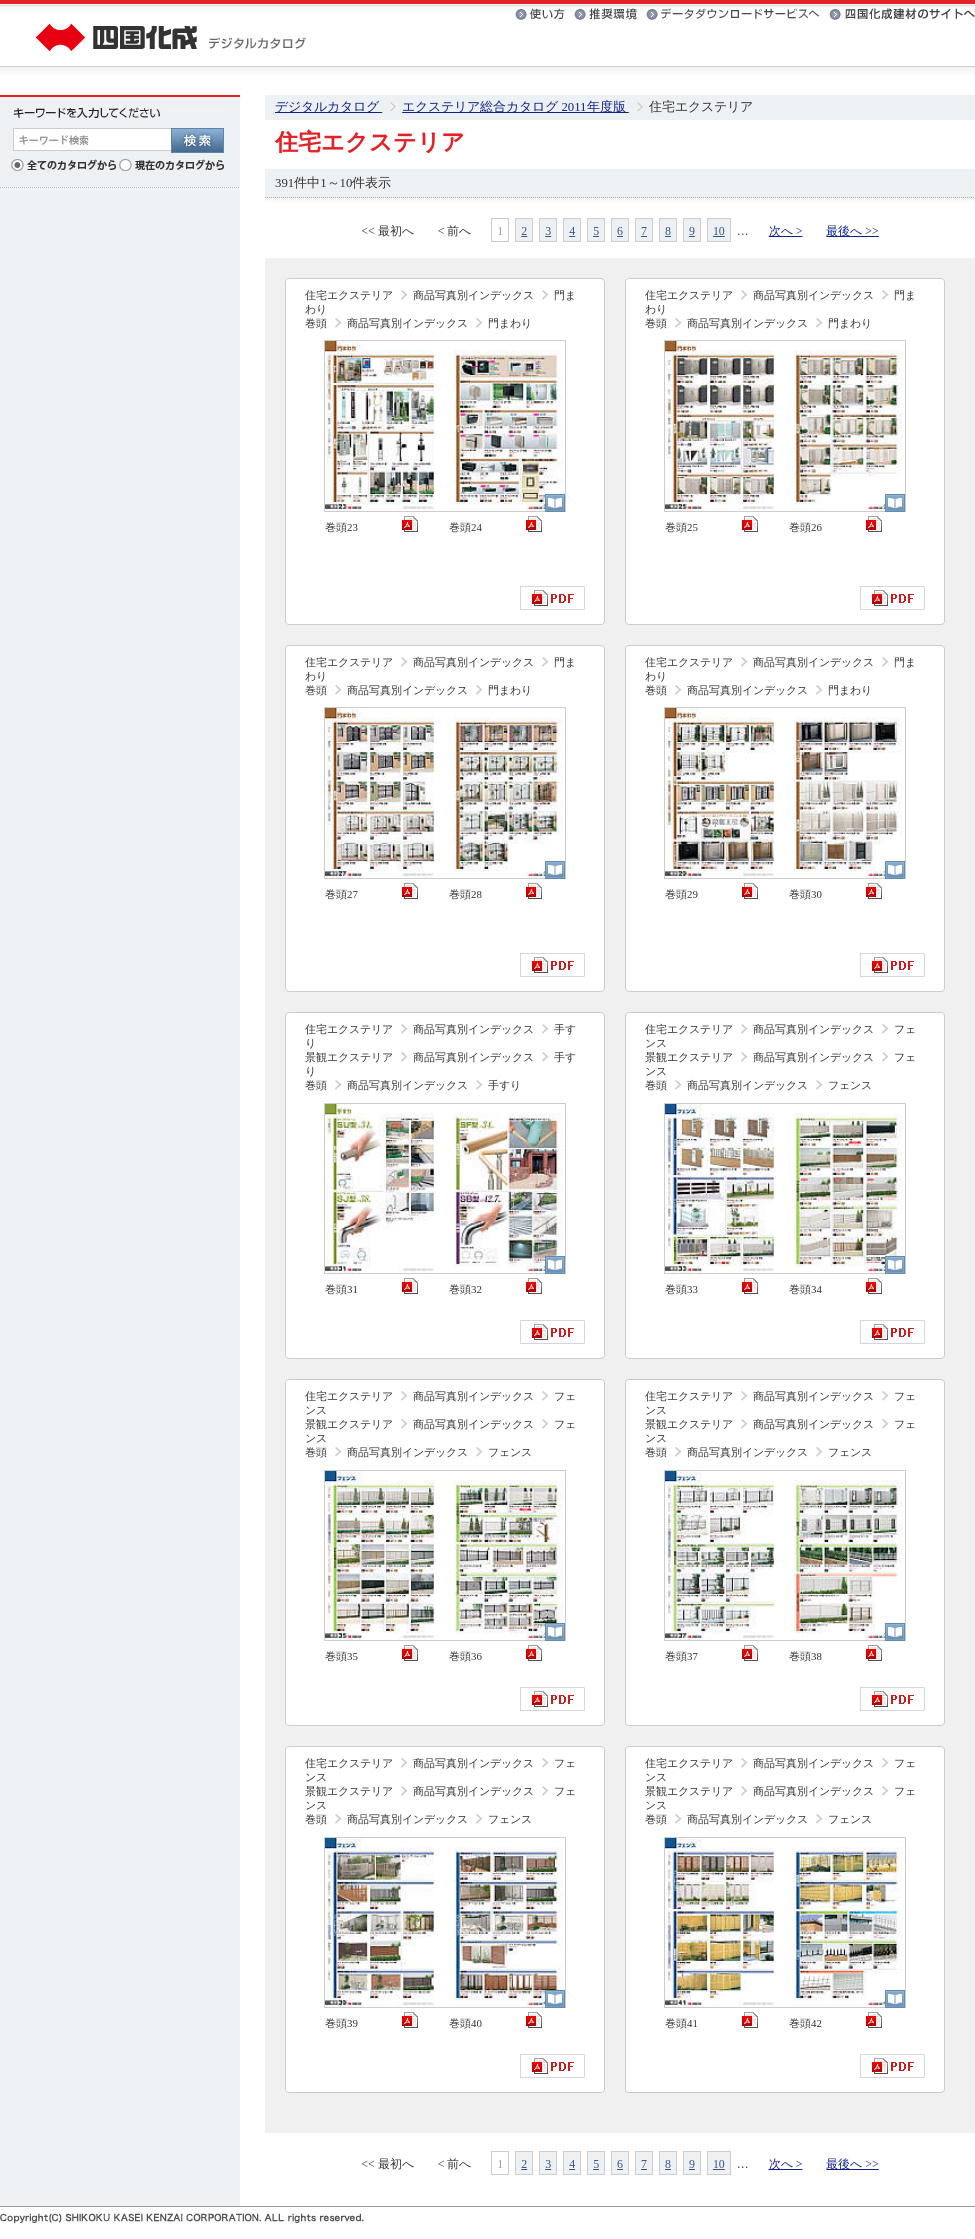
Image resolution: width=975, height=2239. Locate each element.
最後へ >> (852, 231)
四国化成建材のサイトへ (902, 14)
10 (719, 231)
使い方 (540, 14)
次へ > (786, 231)
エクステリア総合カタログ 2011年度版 (515, 107)
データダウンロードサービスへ (733, 14)
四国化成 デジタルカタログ (172, 35)
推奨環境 (605, 14)
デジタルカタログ (328, 107)
